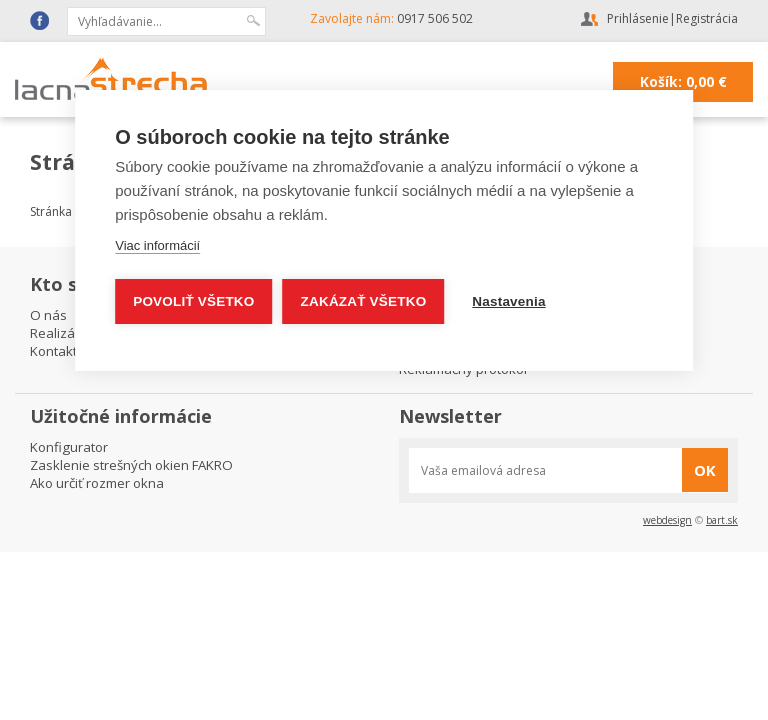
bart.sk (722, 520)
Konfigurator (69, 447)
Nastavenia (508, 301)
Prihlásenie (638, 18)
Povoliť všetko (193, 301)
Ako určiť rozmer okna (97, 483)
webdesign (667, 520)
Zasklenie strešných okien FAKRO (131, 465)
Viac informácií (157, 245)
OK (705, 470)
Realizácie (61, 333)
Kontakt (53, 351)
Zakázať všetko (364, 301)
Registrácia (707, 18)
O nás (48, 315)
